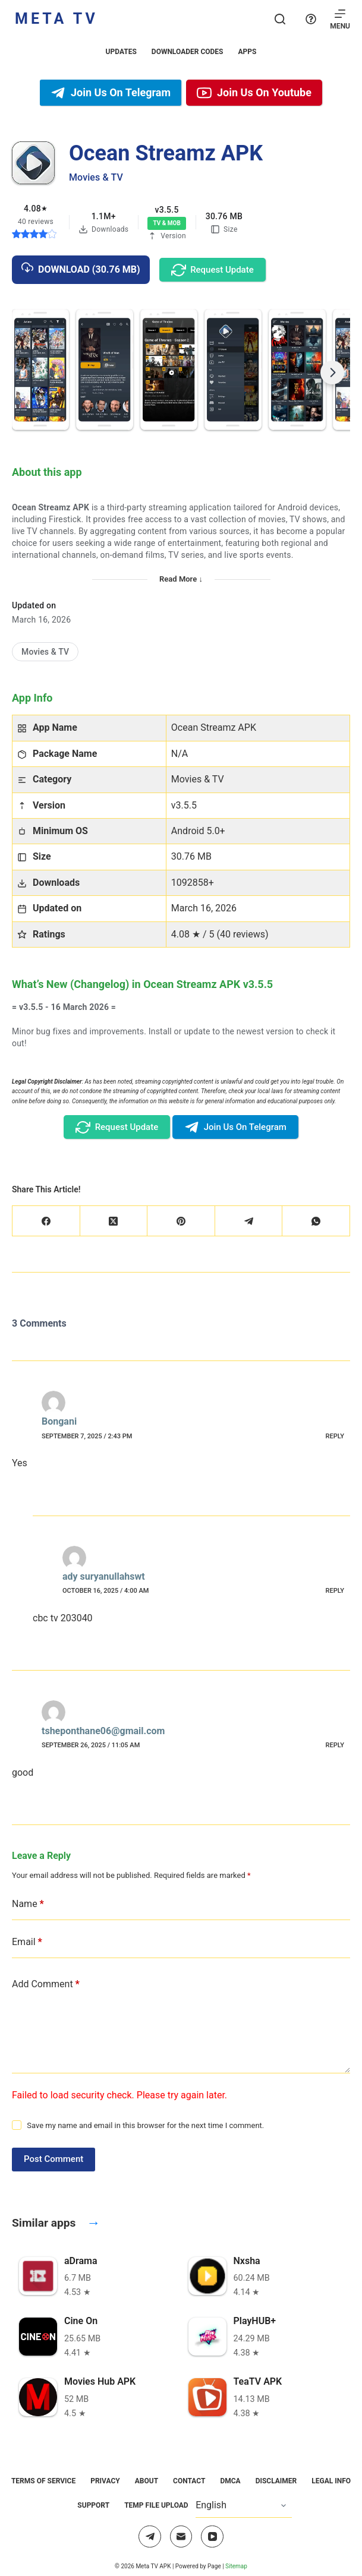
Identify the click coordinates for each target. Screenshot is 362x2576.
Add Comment (46, 1984)
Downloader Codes (188, 52)
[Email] (181, 2537)
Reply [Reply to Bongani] (335, 1436)
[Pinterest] (181, 1221)
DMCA (230, 2481)
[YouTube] (212, 2537)
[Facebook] (46, 1221)
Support (93, 2505)
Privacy (105, 2481)
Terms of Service (43, 2481)
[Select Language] (244, 2506)
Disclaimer (276, 2481)
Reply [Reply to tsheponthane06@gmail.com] (335, 1745)
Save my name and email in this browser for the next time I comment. (145, 2125)
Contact (189, 2481)
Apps (247, 52)
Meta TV (56, 18)
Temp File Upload (156, 2505)
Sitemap (236, 2566)
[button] (40, 369)
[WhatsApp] (316, 1221)
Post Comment (53, 2159)
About (146, 2481)
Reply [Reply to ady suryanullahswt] (335, 1591)
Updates (121, 52)
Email (27, 1942)
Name (28, 1904)
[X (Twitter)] (114, 1221)
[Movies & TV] (45, 651)
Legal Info (331, 2481)
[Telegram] (249, 1221)
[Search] (280, 19)
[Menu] (340, 19)
